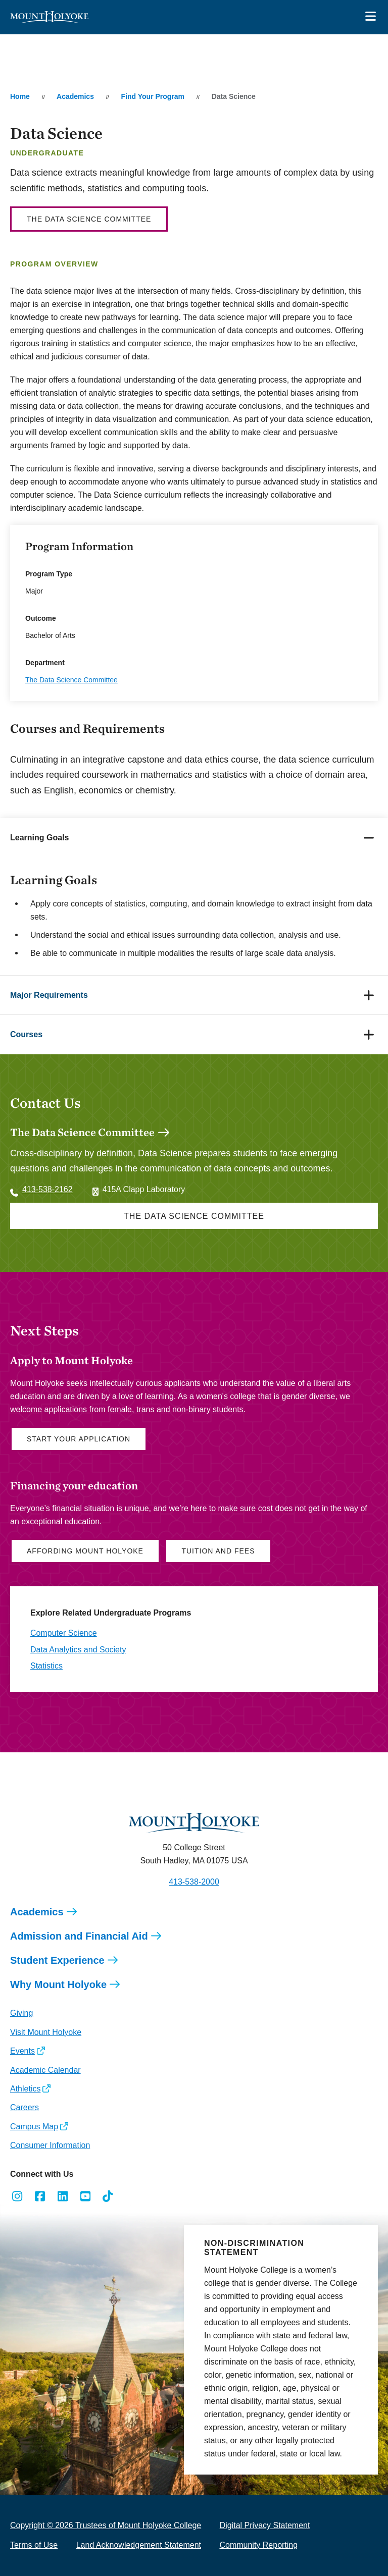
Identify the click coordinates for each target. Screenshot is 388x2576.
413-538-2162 (47, 1189)
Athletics (25, 2088)
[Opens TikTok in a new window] (108, 2196)
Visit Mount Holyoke (45, 2032)
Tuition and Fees (218, 1551)
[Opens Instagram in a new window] (17, 2196)
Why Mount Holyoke (58, 1984)
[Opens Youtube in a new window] (85, 2196)
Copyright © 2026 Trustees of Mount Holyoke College (105, 2525)
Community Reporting (258, 2545)
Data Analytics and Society (78, 1649)
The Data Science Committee (89, 219)
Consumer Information (50, 2145)
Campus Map (34, 2126)
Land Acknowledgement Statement (138, 2545)
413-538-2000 (194, 1881)
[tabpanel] (194, 916)
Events (22, 2051)
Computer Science (63, 1633)
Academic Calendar (45, 2070)
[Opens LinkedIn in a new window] (63, 2196)
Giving (21, 2013)
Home (20, 96)
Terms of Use (34, 2545)
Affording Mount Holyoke (85, 1551)
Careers (24, 2107)
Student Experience (57, 1960)
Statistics (46, 1665)
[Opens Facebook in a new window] (40, 2196)
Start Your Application (78, 1439)
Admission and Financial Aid (79, 1936)
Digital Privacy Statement (265, 2525)
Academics (75, 96)
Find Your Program (153, 96)
